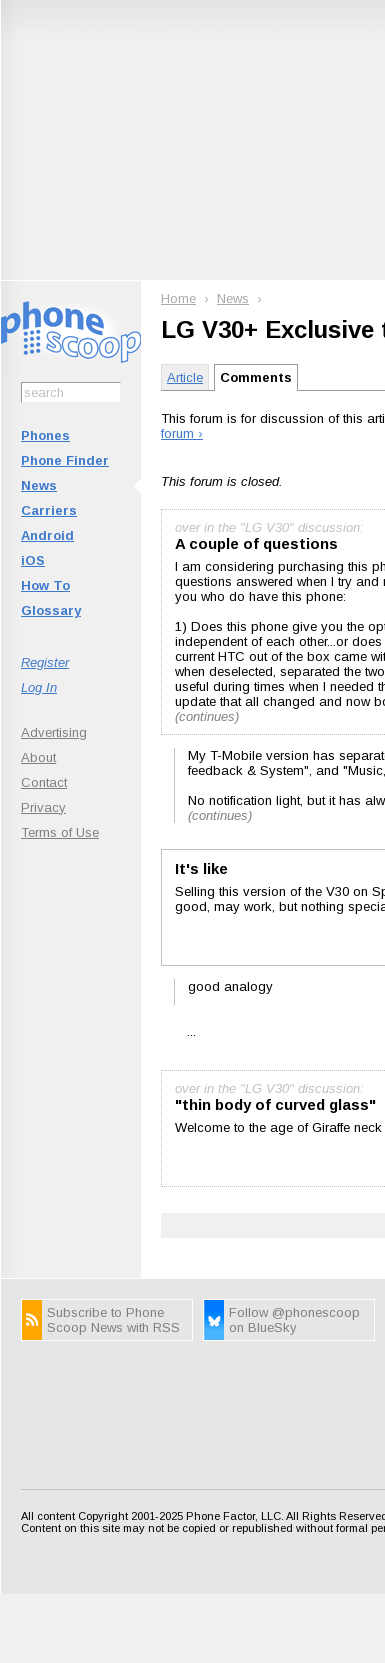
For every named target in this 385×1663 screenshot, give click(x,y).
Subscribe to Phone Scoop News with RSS (113, 1320)
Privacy (43, 807)
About (38, 757)
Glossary (51, 610)
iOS (33, 560)
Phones (45, 435)
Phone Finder (65, 460)
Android (47, 535)
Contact (44, 782)
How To (45, 585)
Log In (39, 687)
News (39, 485)
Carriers (49, 510)
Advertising (54, 732)
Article (185, 377)
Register (45, 662)
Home (178, 298)
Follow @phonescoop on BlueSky (294, 1320)
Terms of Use (60, 832)
